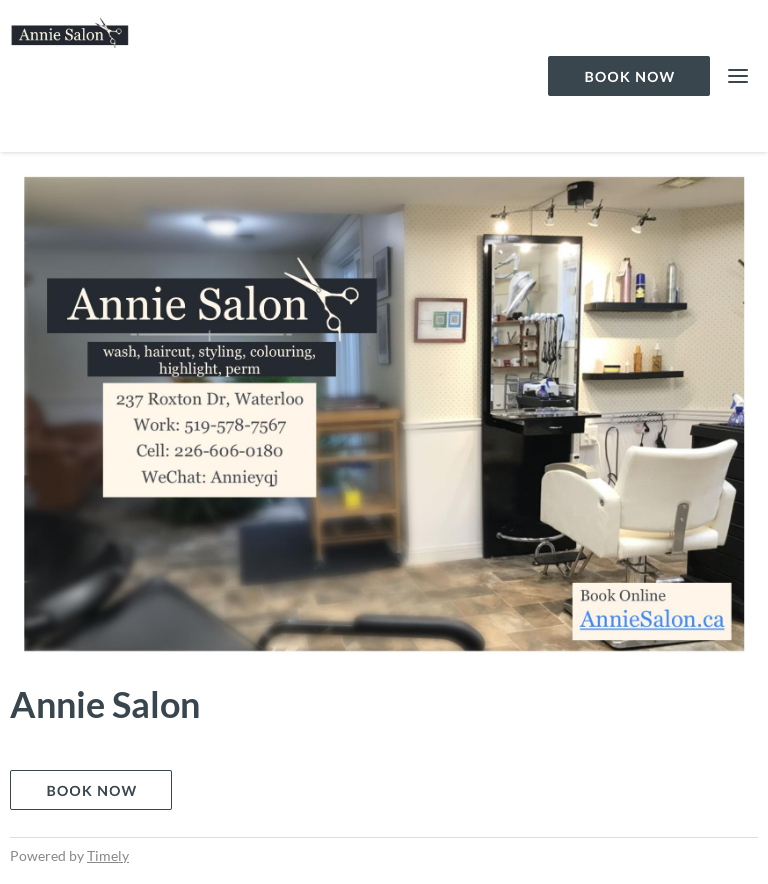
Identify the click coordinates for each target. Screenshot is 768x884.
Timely (108, 855)
